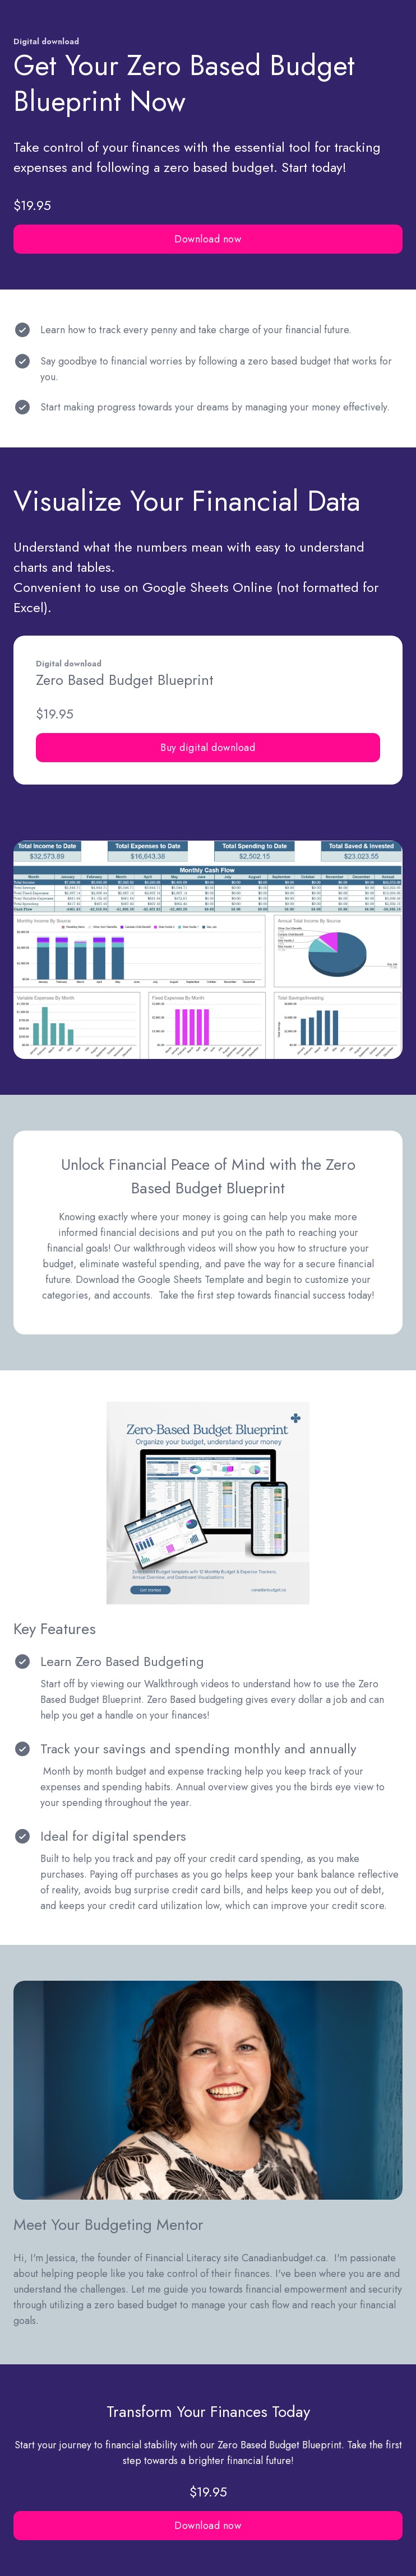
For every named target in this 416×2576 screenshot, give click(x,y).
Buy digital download (207, 747)
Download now (207, 239)
